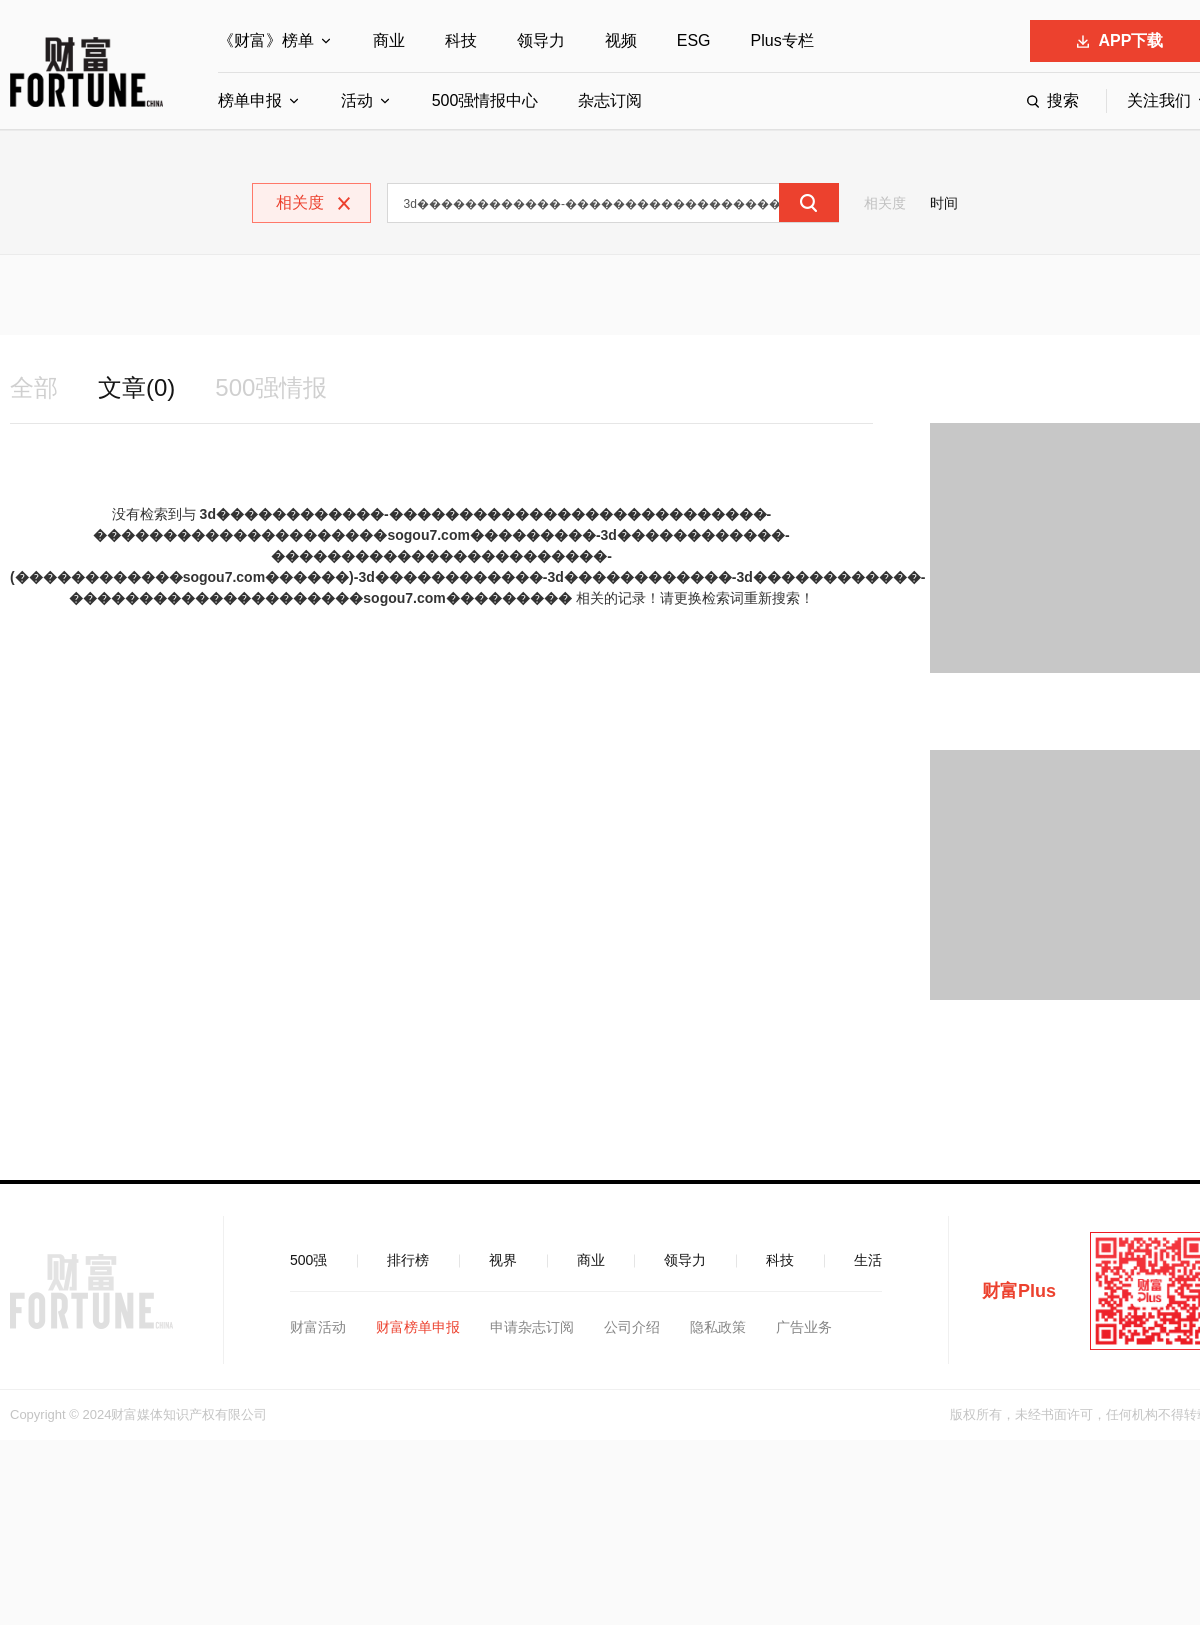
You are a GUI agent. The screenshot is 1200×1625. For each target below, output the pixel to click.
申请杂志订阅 (532, 1327)
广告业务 (804, 1327)
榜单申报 (250, 100)
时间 (944, 203)
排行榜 (408, 1260)
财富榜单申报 (418, 1327)
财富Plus (1019, 1291)
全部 (34, 387)
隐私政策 (718, 1327)
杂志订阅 (610, 100)
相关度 (885, 203)
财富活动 (318, 1327)
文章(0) (136, 387)
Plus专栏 (782, 40)
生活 (868, 1260)
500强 (308, 1260)
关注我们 (1159, 100)
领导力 (541, 40)
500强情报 (271, 387)
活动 (357, 100)
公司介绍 (632, 1327)
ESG (694, 40)
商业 (389, 40)
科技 (461, 40)
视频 (621, 40)
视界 (503, 1260)
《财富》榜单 (266, 40)
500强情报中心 (485, 100)
